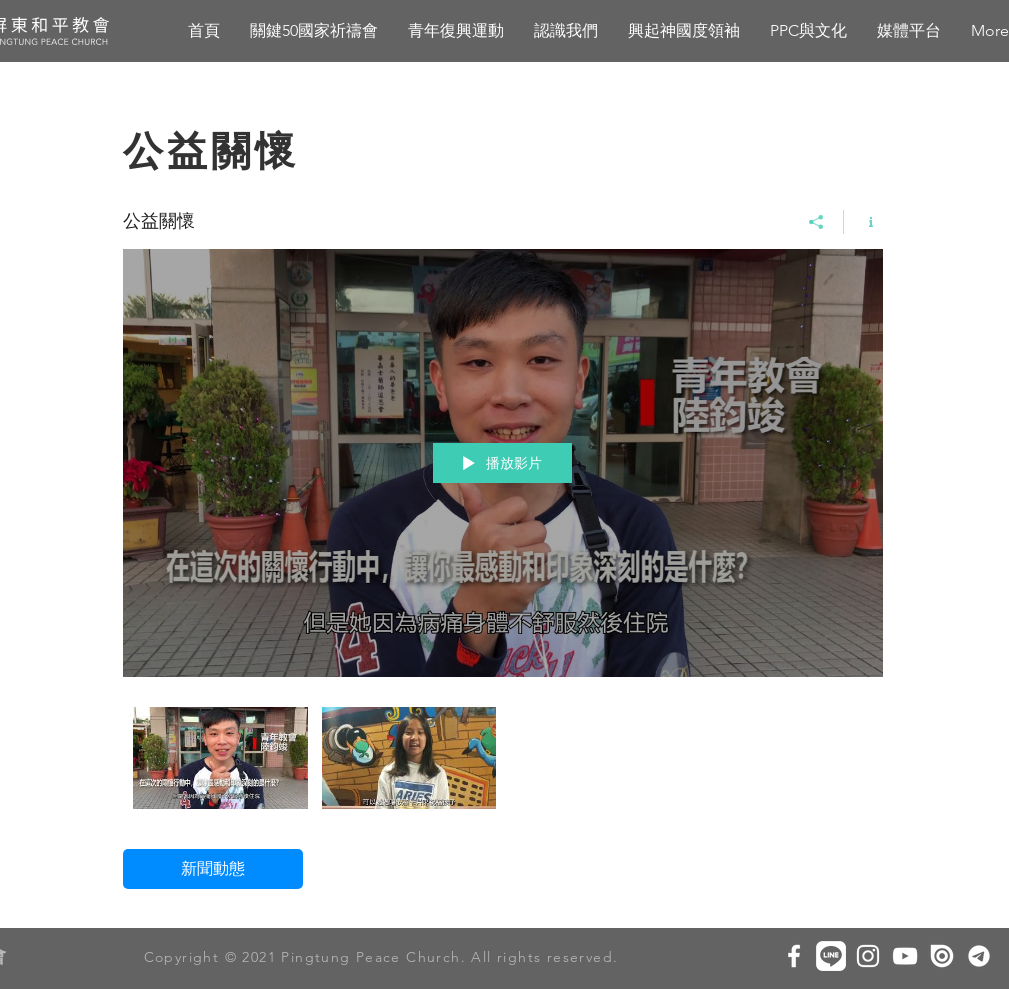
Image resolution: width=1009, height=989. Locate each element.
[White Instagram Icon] (868, 956)
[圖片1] (979, 956)
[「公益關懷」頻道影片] (503, 763)
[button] (684, 31)
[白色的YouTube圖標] (905, 956)
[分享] (816, 222)
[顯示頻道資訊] (863, 222)
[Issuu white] (942, 956)
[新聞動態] (213, 869)
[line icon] (831, 956)
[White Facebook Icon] (794, 956)
